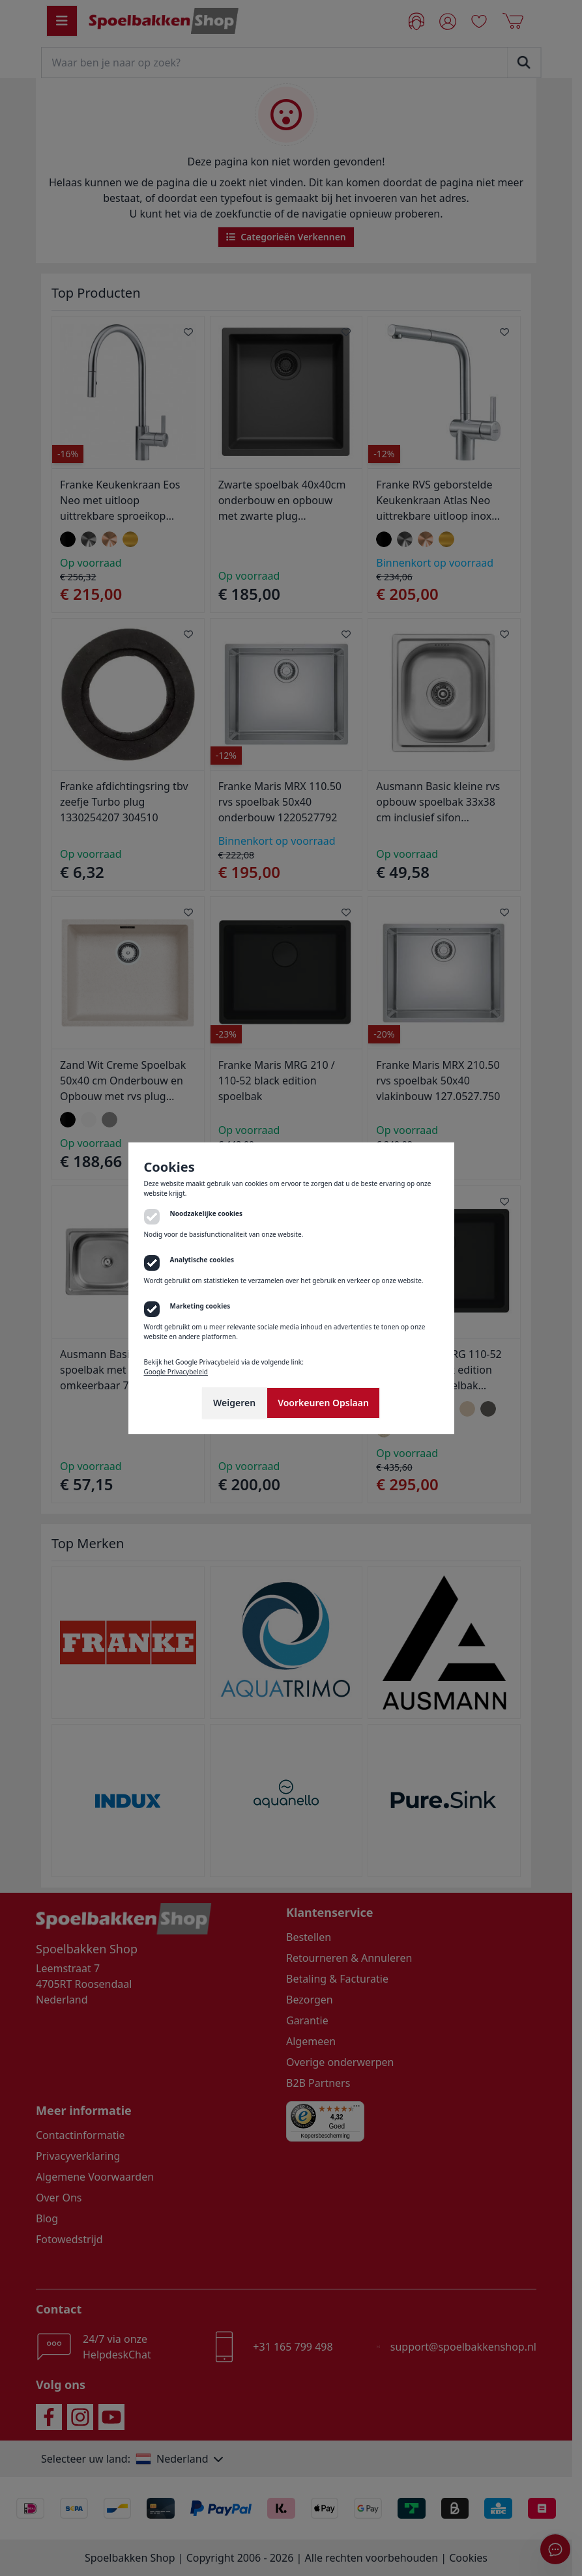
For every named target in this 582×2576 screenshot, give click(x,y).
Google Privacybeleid (176, 1371)
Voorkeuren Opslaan (323, 1402)
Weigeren (234, 1402)
